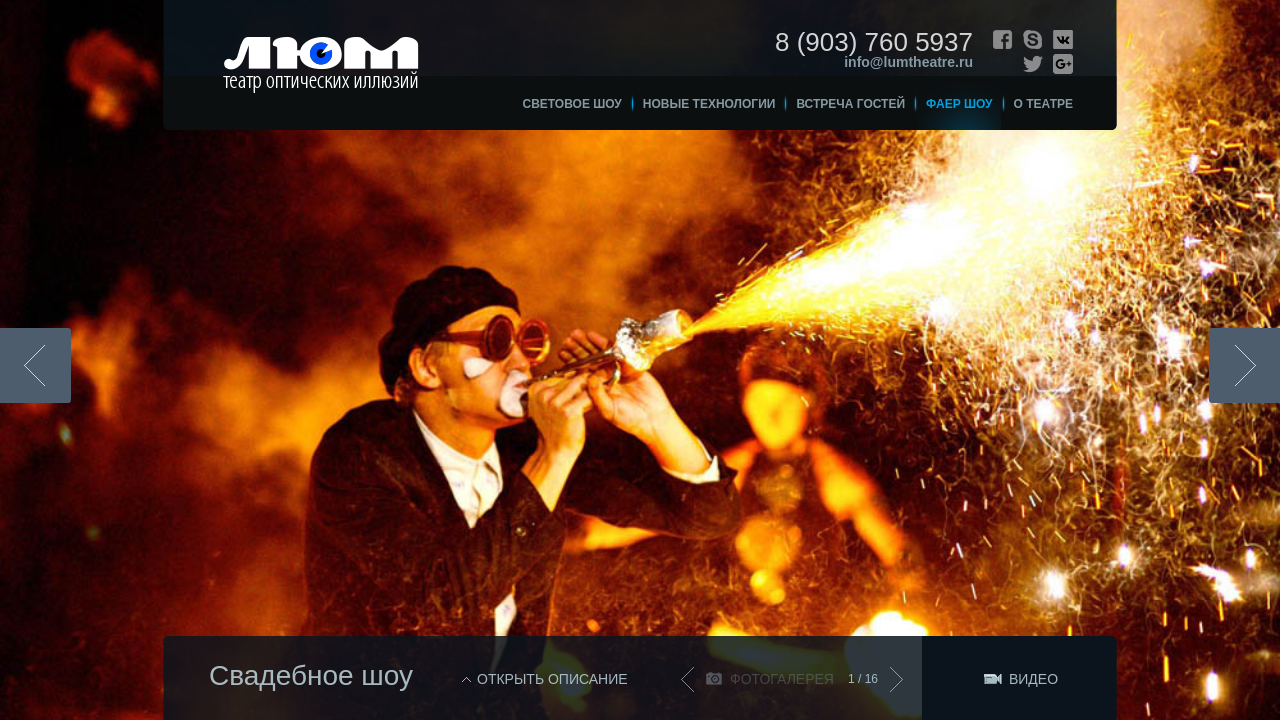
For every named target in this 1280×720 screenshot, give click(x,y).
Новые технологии (709, 104)
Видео (1033, 679)
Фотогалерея (782, 679)
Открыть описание (552, 679)
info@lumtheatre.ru (908, 62)
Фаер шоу (959, 104)
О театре (1043, 104)
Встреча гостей (850, 104)
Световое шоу (571, 104)
